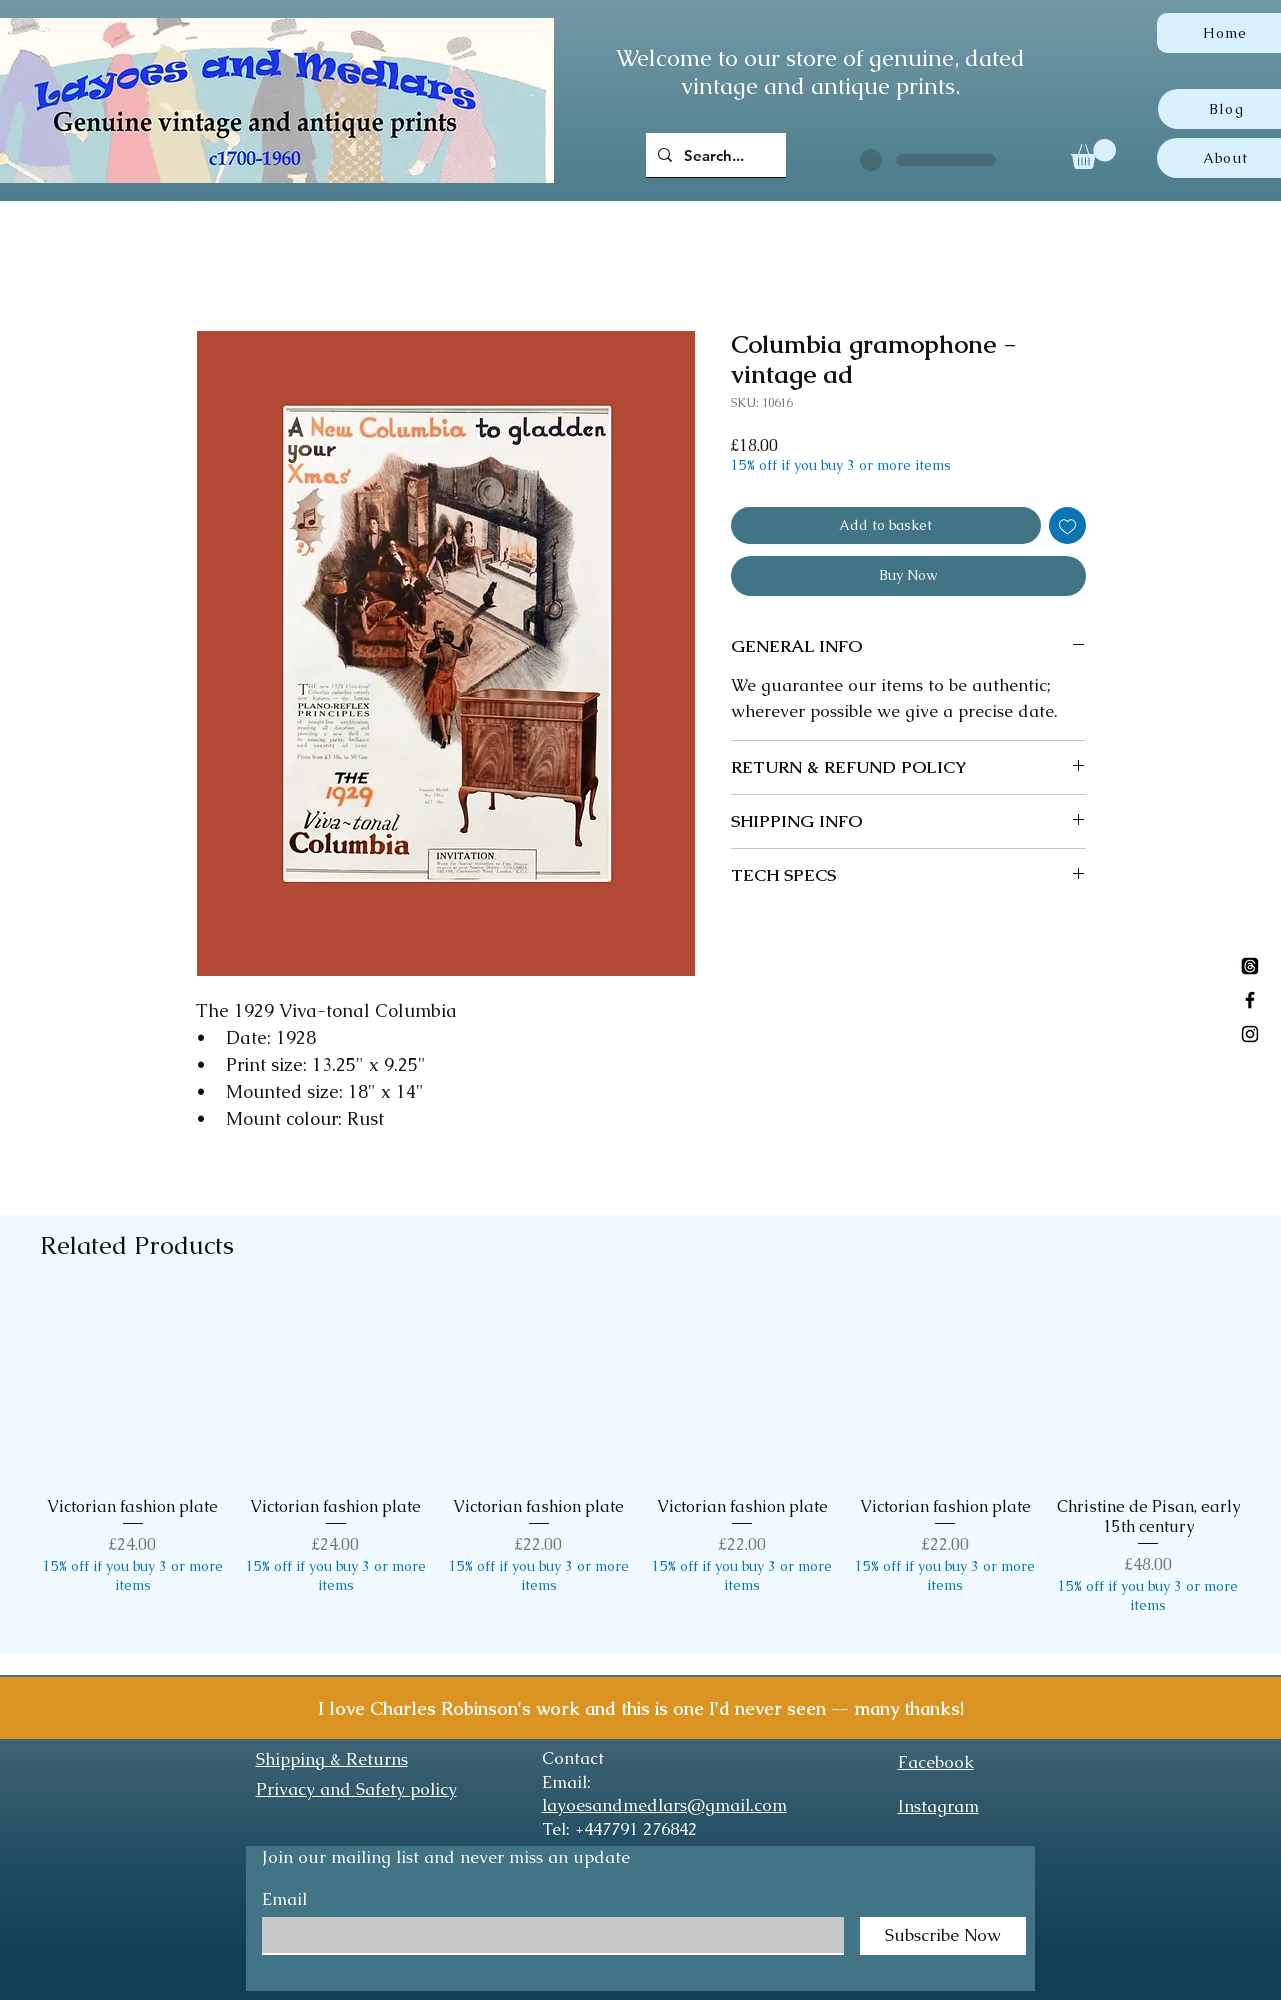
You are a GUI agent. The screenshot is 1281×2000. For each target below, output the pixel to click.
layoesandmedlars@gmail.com (664, 1805)
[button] (1093, 154)
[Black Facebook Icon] (1250, 1000)
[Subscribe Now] (943, 1936)
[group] (640, 1467)
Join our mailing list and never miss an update (446, 1857)
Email (284, 1899)
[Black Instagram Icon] (1250, 1034)
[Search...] (714, 155)
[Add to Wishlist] (1067, 525)
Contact (573, 1758)
